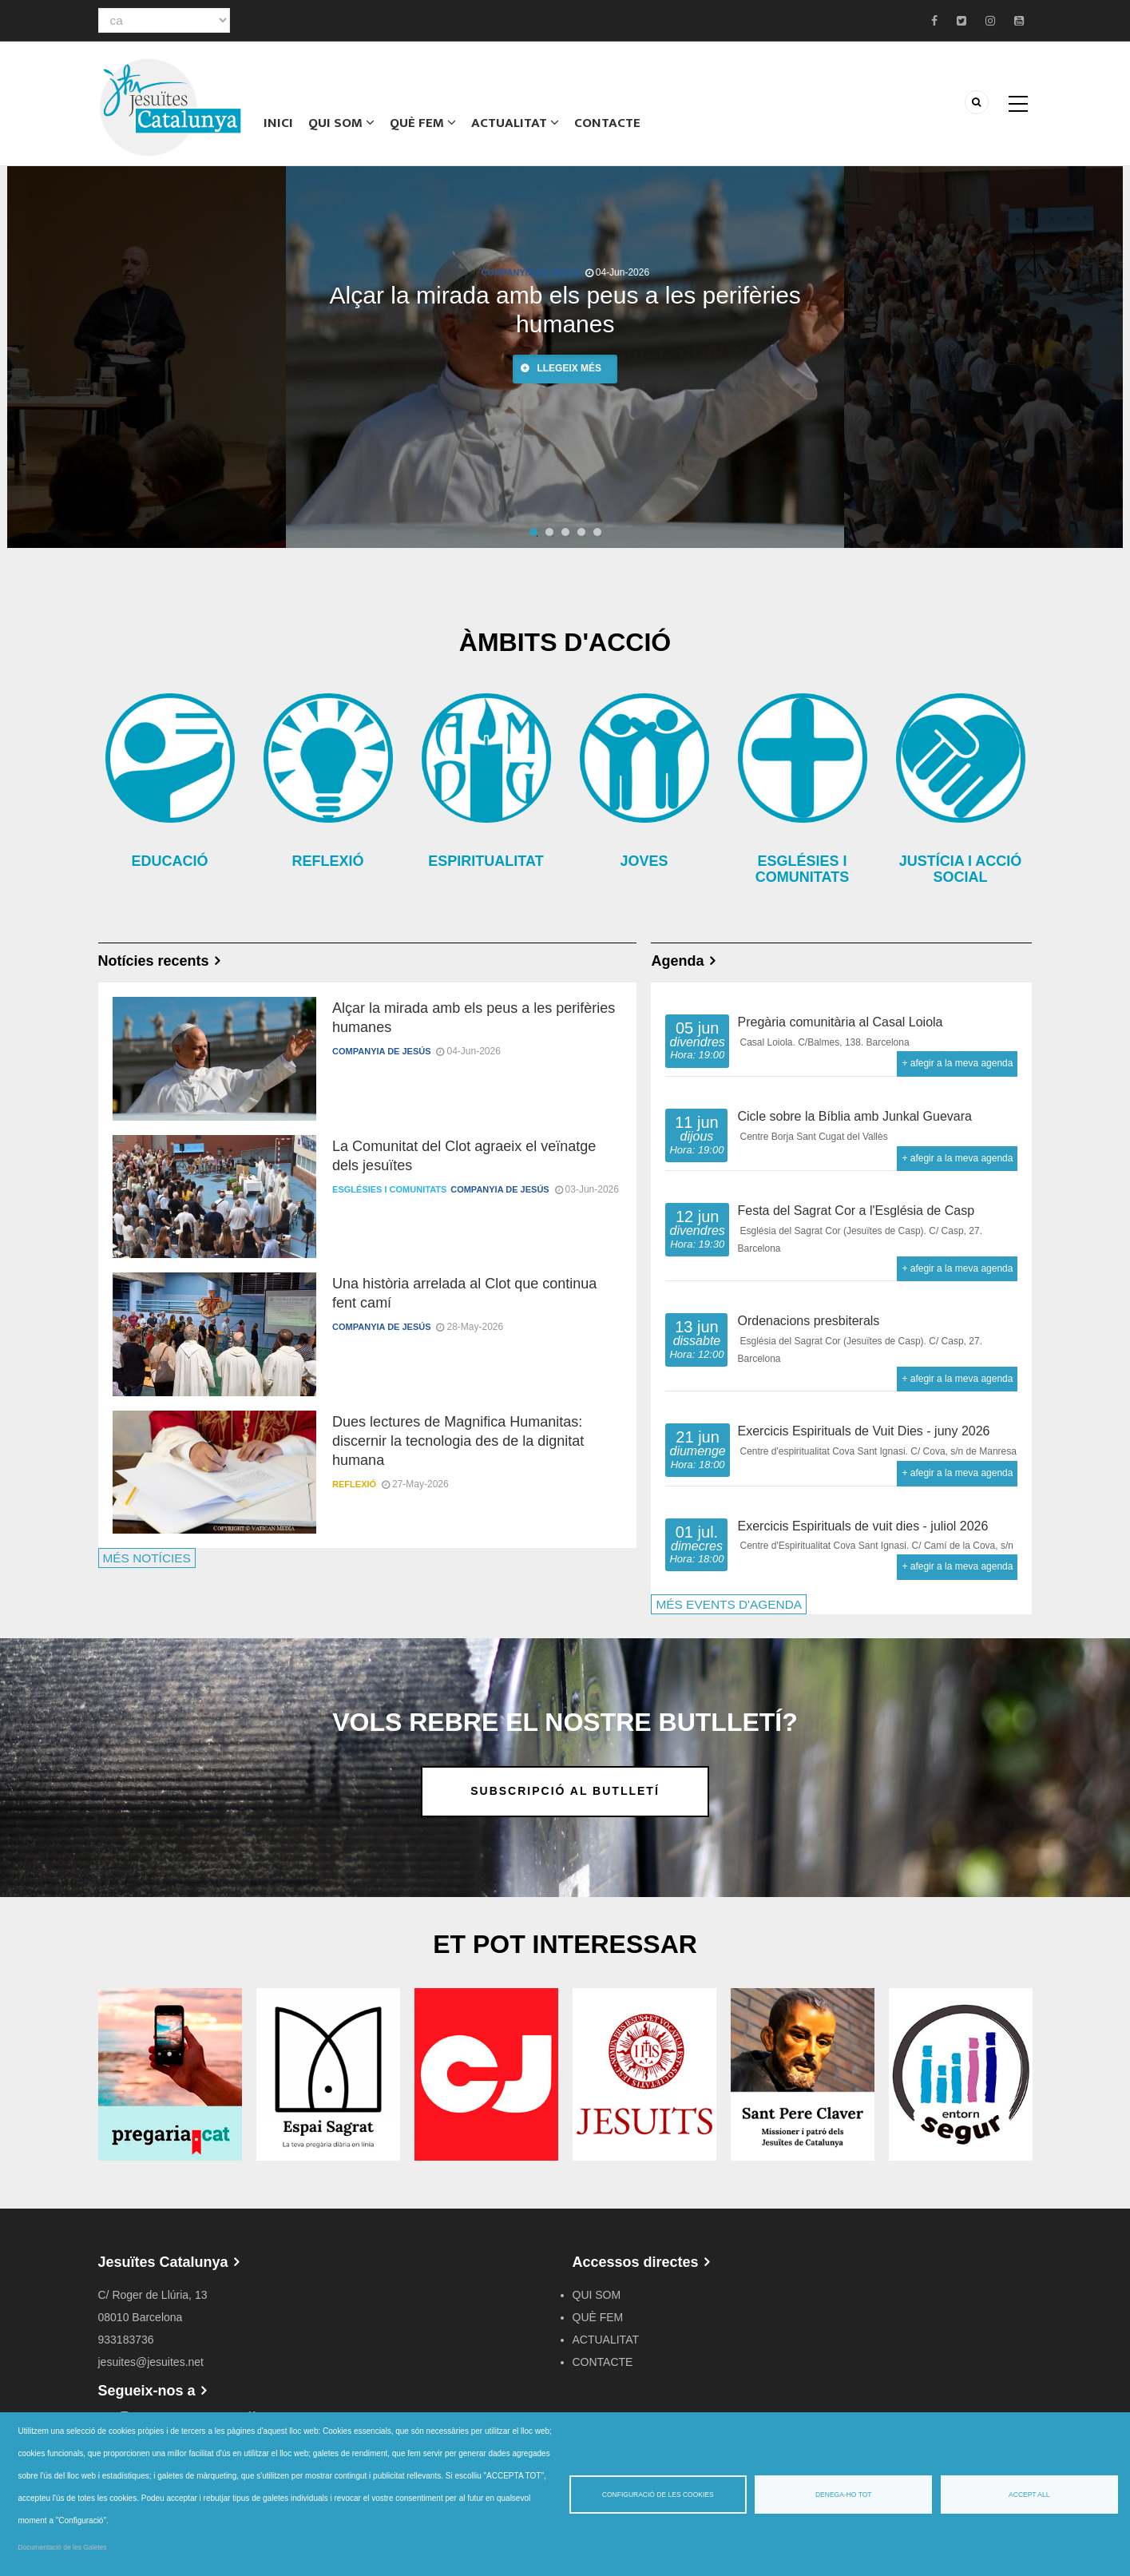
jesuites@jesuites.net (151, 2362)
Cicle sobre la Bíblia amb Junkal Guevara (854, 1116)
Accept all (1029, 2495)
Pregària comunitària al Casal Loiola (839, 1022)
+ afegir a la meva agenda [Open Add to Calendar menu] (957, 1063)
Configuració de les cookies (658, 2495)
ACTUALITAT (512, 124)
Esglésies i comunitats (389, 1189)
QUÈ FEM (420, 124)
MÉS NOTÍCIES (147, 1558)
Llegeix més (569, 368)
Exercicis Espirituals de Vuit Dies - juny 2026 (863, 1431)
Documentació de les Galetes (62, 2547)
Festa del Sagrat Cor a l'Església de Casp (855, 1210)
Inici (277, 124)
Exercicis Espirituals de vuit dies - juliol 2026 (862, 1526)
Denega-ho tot (843, 2495)
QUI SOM (339, 124)
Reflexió (354, 1484)
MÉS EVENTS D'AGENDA (729, 1604)
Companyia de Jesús (530, 272)
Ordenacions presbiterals (808, 1321)
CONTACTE (604, 124)
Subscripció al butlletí (565, 1790)
